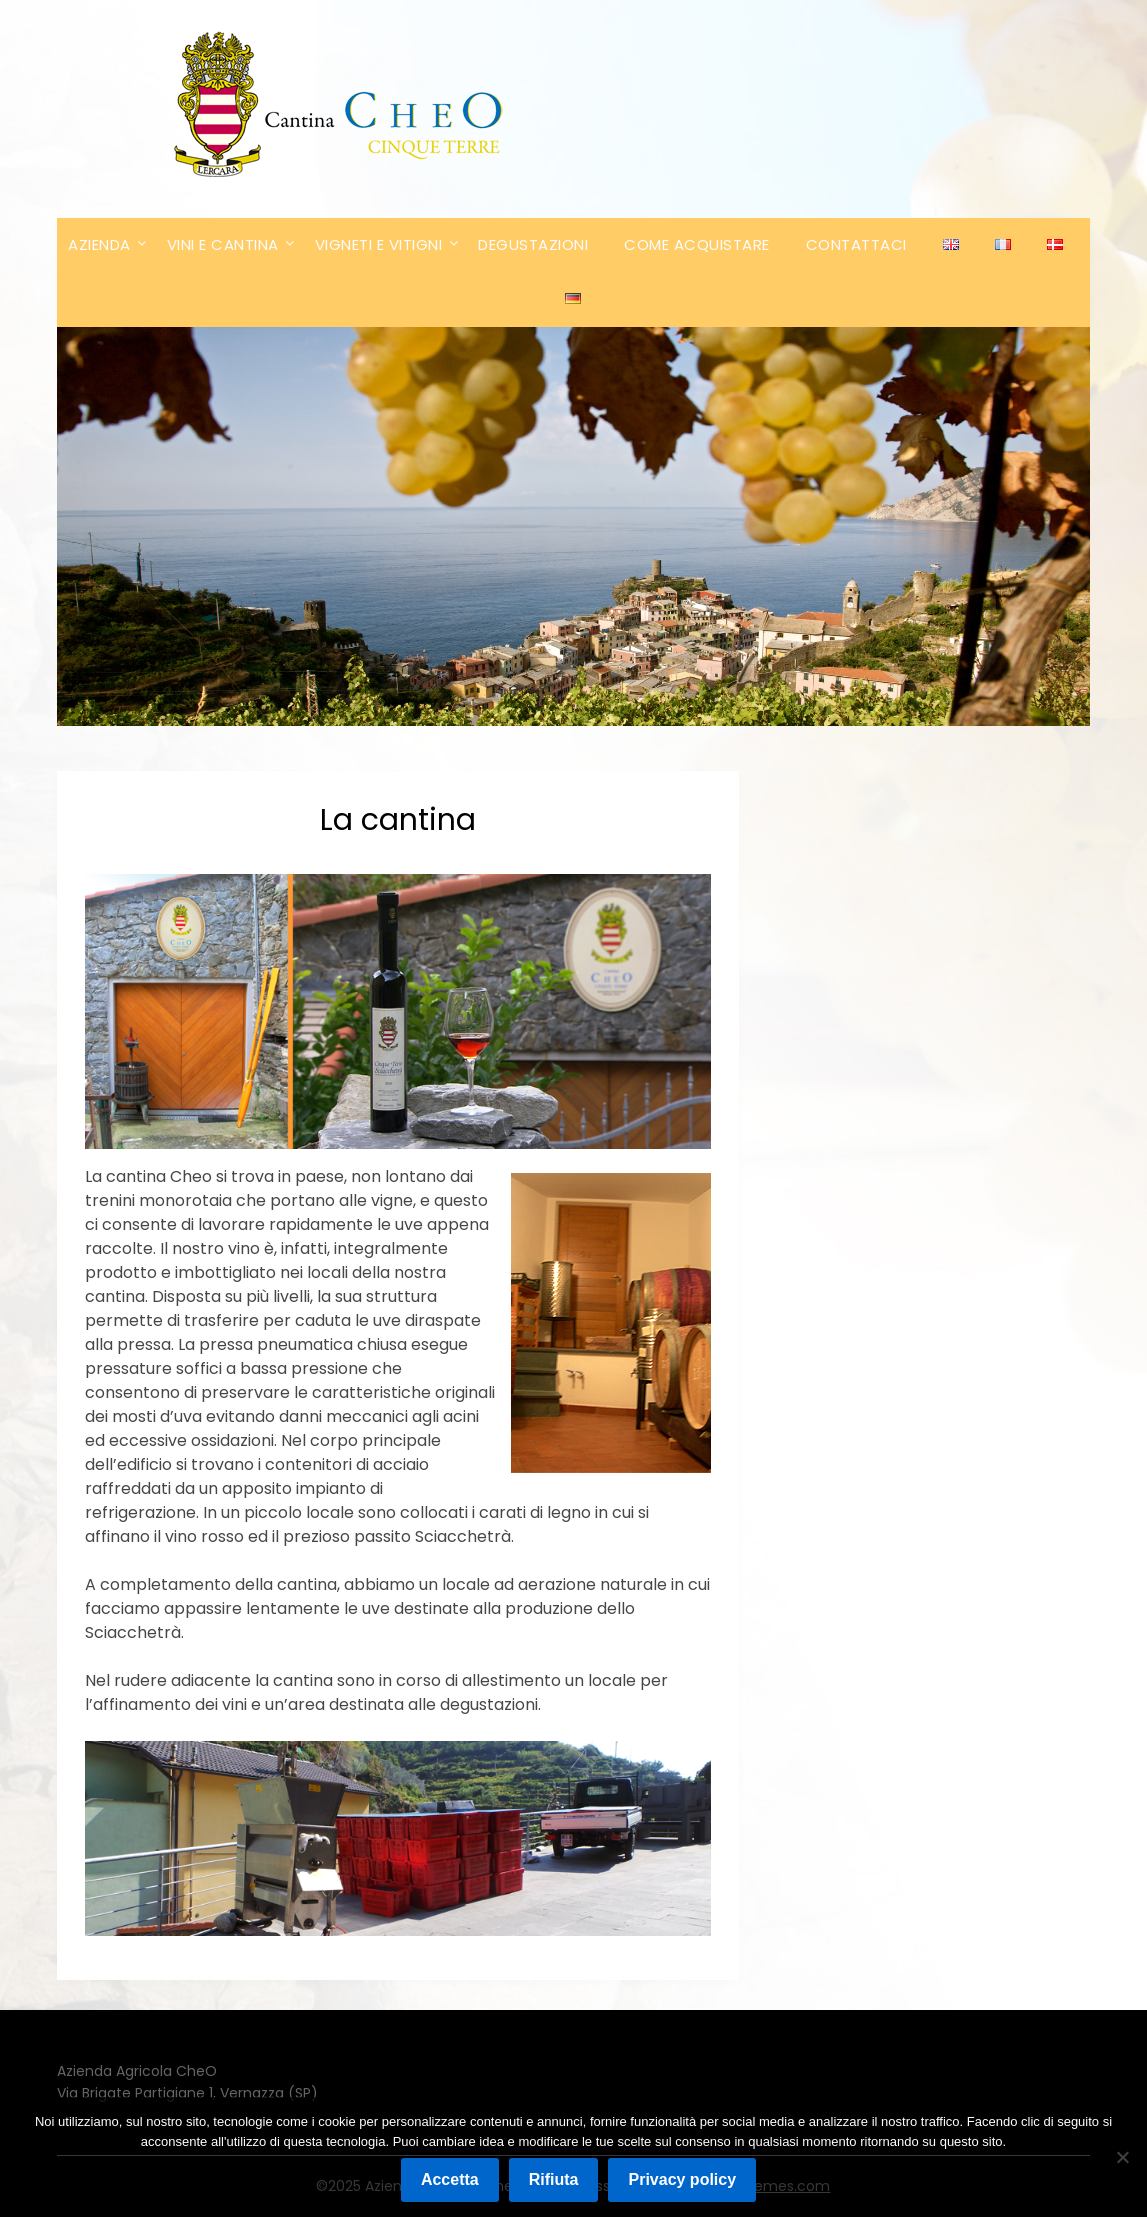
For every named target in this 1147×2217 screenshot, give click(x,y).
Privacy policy (682, 2179)
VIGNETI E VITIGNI (379, 244)
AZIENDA (99, 244)
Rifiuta (554, 2179)
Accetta (450, 2179)
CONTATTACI (856, 244)
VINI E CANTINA (223, 244)
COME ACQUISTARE (697, 244)
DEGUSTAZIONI (533, 244)
